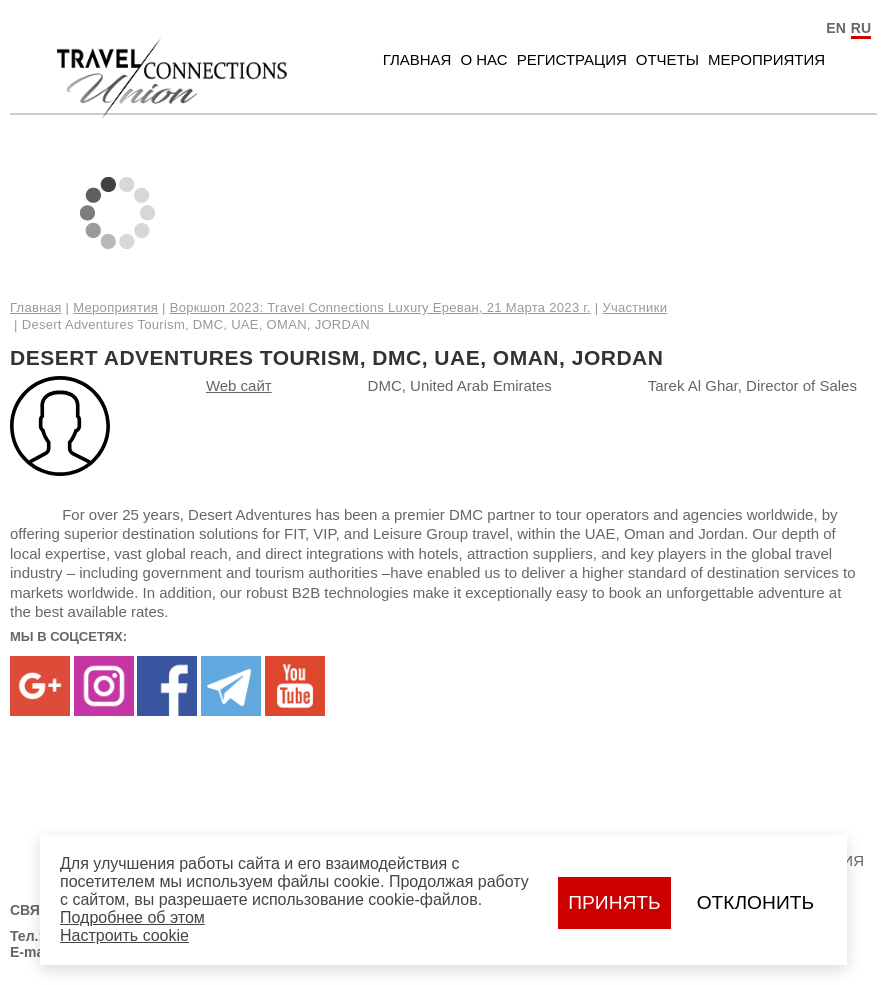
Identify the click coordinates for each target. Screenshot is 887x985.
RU (861, 28)
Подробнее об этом (132, 917)
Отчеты (667, 59)
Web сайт (239, 385)
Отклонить (755, 902)
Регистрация (572, 59)
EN (835, 28)
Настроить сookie (124, 935)
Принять (614, 902)
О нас (483, 59)
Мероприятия (766, 59)
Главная (417, 59)
